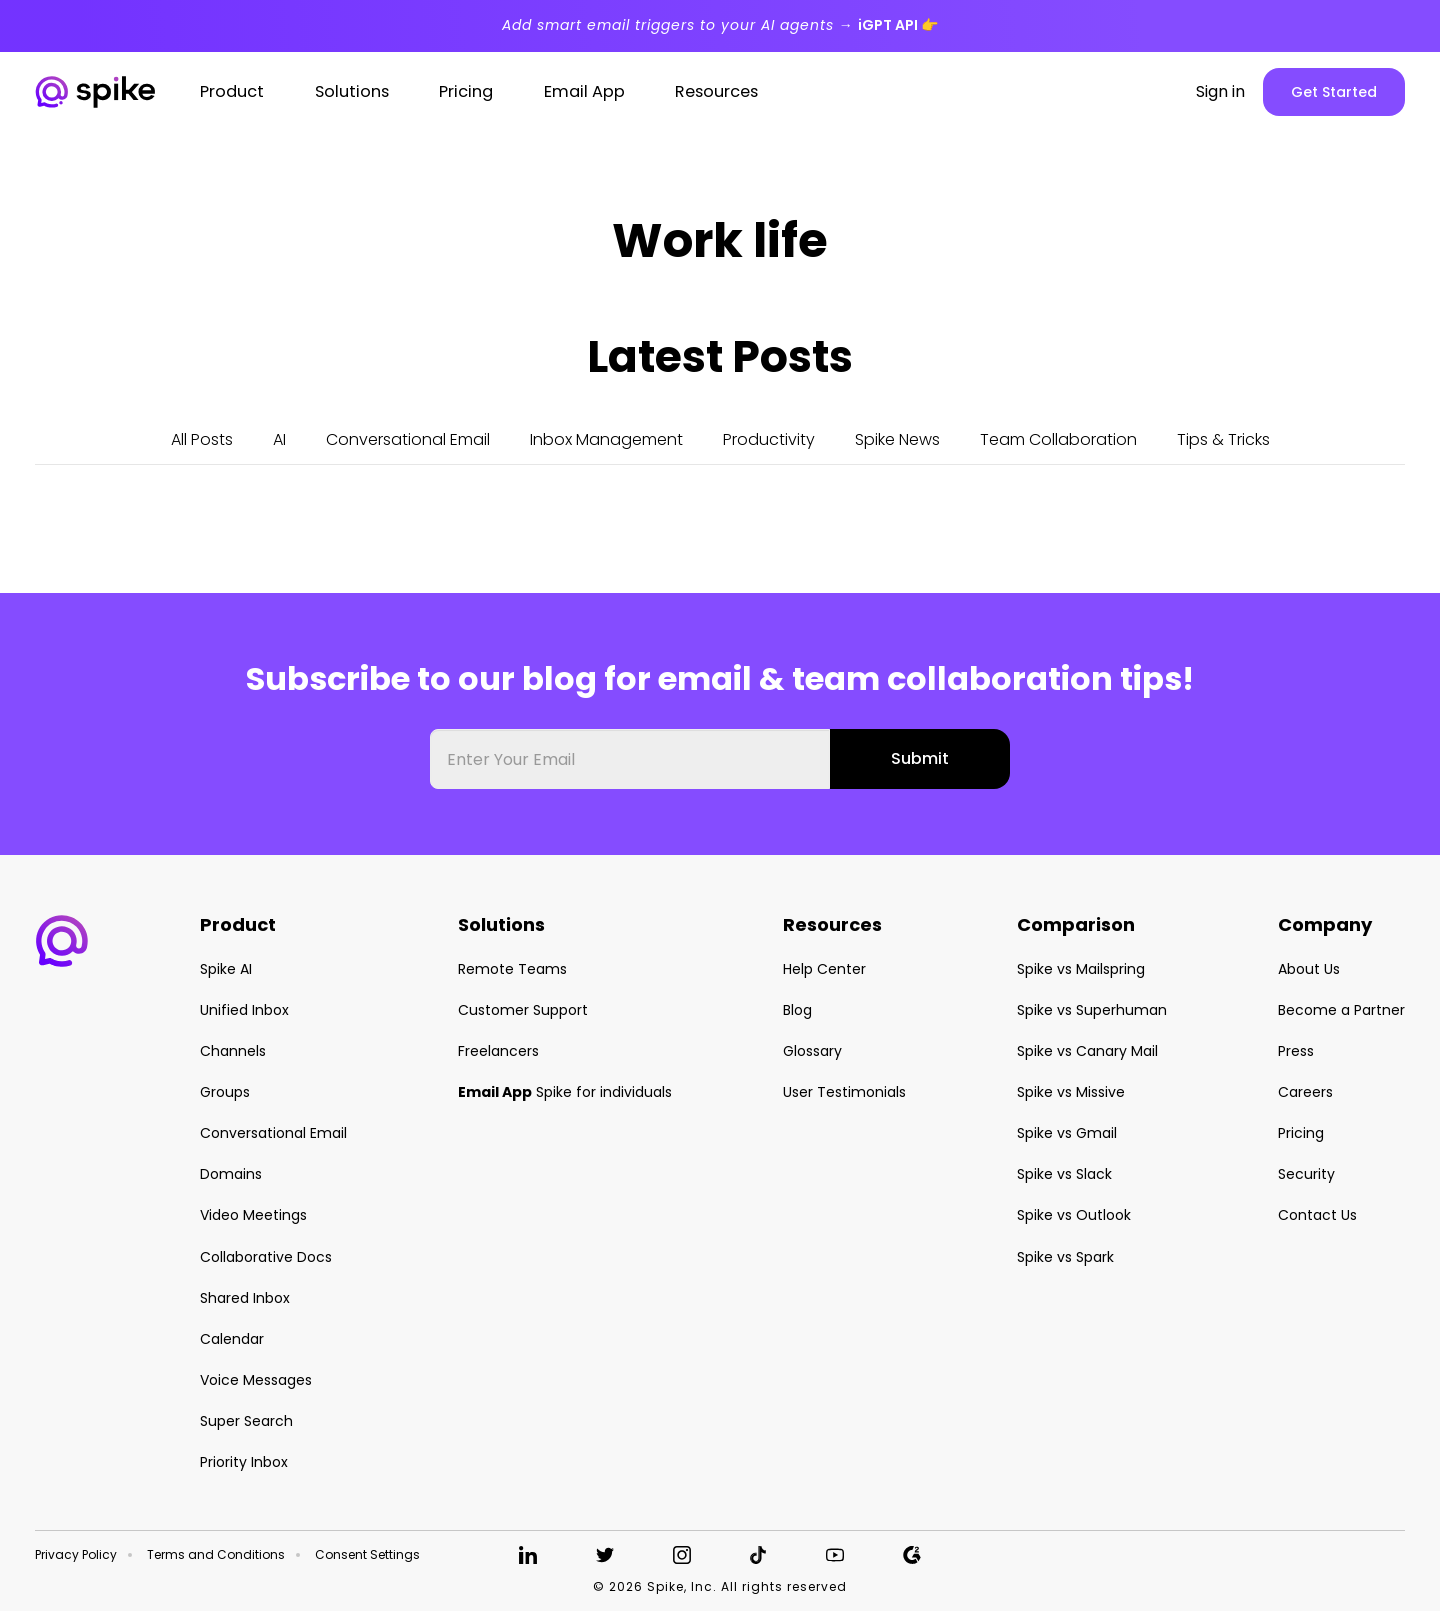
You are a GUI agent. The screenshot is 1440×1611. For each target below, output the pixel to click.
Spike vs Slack (1064, 1174)
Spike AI (226, 969)
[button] (62, 941)
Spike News (897, 439)
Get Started (1334, 92)
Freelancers (498, 1051)
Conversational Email (408, 439)
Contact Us (1317, 1215)
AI (279, 439)
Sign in (1220, 92)
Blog (797, 1010)
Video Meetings (253, 1215)
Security (1306, 1174)
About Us (1309, 969)
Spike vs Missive (1071, 1092)
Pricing (1301, 1133)
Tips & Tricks (1223, 439)
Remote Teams (512, 969)
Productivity (769, 439)
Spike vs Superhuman (1092, 1010)
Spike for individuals (565, 1092)
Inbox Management (606, 439)
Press (1296, 1051)
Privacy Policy (76, 1555)
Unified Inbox (244, 1010)
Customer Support (523, 1010)
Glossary (812, 1051)
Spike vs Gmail (1067, 1133)
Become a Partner (1341, 1010)
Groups (225, 1092)
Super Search (246, 1421)
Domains (231, 1174)
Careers (1305, 1092)
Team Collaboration (1058, 439)
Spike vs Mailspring (1081, 969)
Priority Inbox (244, 1462)
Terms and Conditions (216, 1555)
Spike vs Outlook (1074, 1215)
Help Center (824, 969)
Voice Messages (256, 1380)
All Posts (202, 439)
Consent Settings (367, 1555)
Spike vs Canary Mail (1087, 1051)
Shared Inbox (245, 1298)
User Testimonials (844, 1092)
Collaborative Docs (266, 1257)
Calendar (232, 1339)
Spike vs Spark (1065, 1257)
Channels (233, 1051)
